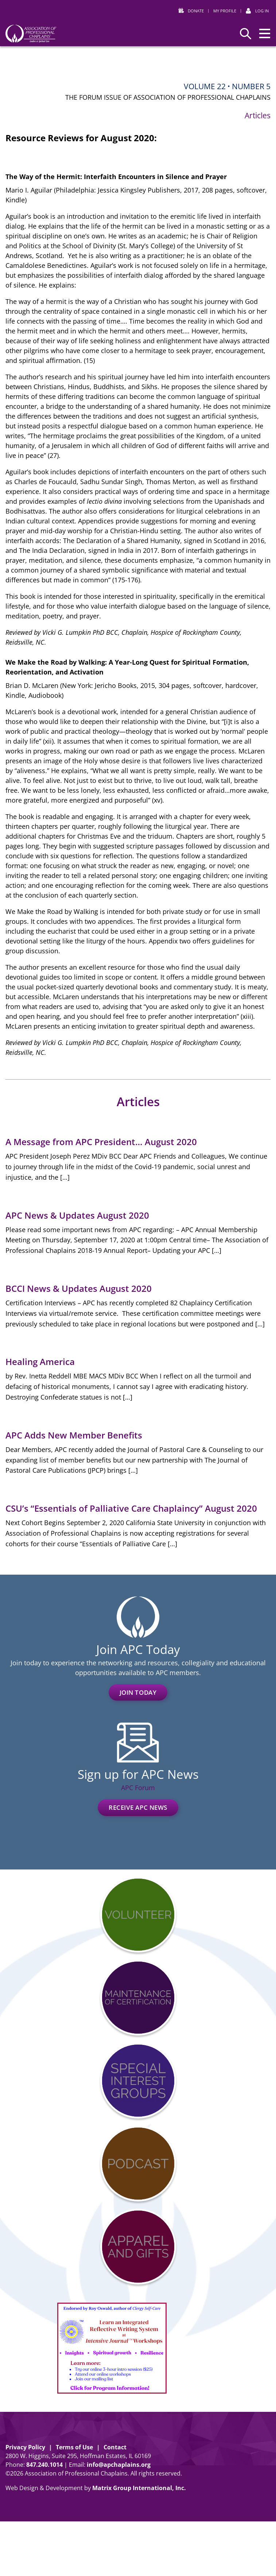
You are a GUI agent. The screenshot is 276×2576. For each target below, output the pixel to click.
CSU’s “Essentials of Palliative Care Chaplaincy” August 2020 (131, 1508)
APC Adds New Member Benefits (73, 1435)
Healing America (40, 1362)
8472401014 (44, 2465)
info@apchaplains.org (119, 2465)
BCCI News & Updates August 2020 (78, 1288)
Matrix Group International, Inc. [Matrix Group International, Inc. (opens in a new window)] (139, 2488)
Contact (115, 2447)
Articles (258, 115)
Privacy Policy (25, 2447)
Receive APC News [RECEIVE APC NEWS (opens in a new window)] (138, 1807)
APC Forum (138, 1787)
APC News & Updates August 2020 (77, 1215)
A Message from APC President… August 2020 (101, 1142)
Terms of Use (74, 2447)
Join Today (138, 1692)
